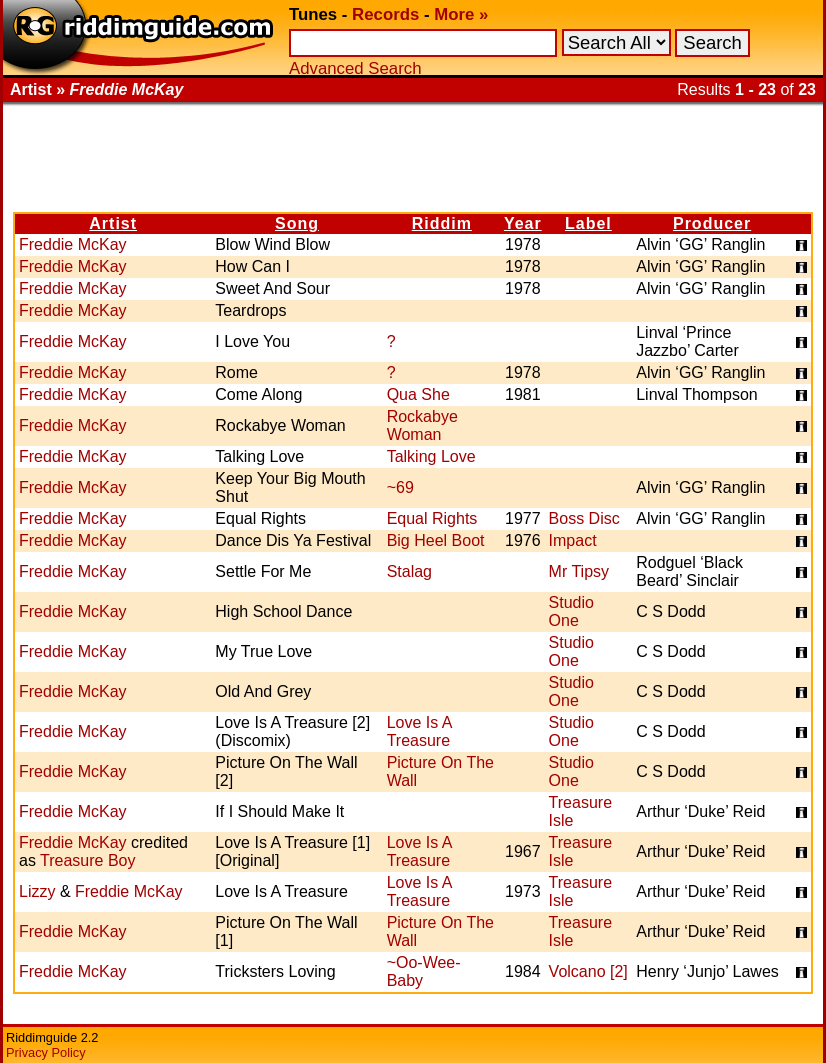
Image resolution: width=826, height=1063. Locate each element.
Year (523, 223)
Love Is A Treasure (419, 731)
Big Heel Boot (436, 540)
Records (385, 14)
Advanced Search (355, 68)
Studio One (571, 611)
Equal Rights (432, 518)
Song (297, 223)
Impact (573, 540)
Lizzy (37, 891)
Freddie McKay (73, 244)
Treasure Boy (87, 860)
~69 (400, 487)
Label (588, 223)
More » (461, 14)
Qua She (418, 394)
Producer (712, 223)
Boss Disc (584, 518)
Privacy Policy (46, 1052)
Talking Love (431, 456)
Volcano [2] (588, 971)
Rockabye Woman (422, 425)
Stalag (409, 571)
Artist (113, 223)
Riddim (442, 223)
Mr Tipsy (579, 571)
